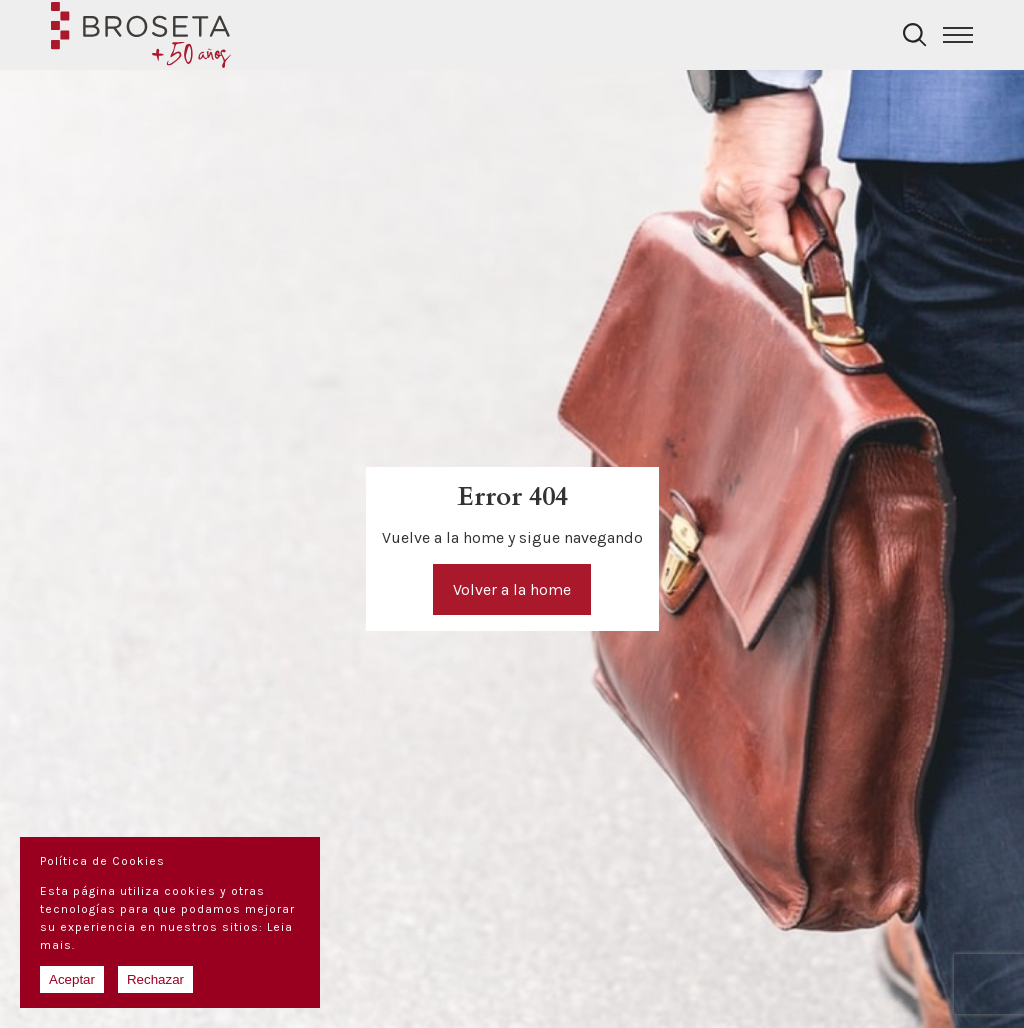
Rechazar (155, 979)
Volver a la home (512, 589)
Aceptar (72, 979)
